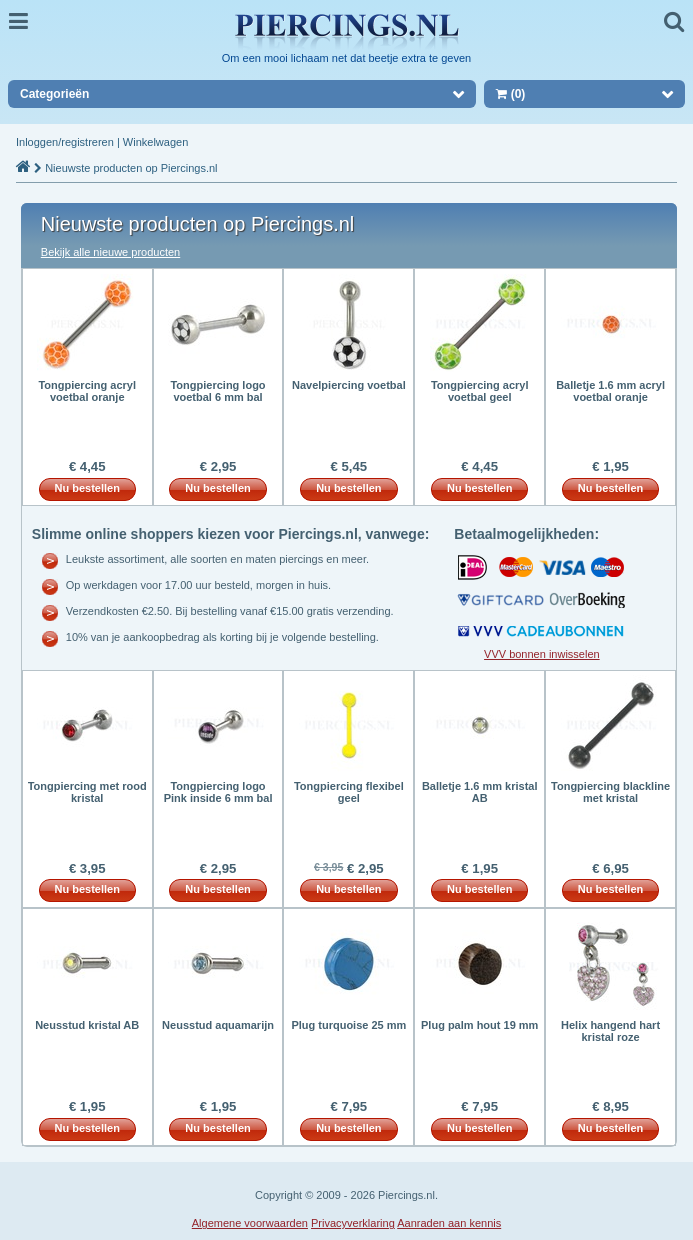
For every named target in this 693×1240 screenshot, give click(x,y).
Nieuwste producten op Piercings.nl (131, 168)
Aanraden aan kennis (449, 1223)
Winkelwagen (155, 142)
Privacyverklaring (353, 1223)
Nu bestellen (87, 488)
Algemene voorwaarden (250, 1223)
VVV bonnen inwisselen (542, 654)
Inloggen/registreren (65, 142)
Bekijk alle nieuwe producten (110, 252)
